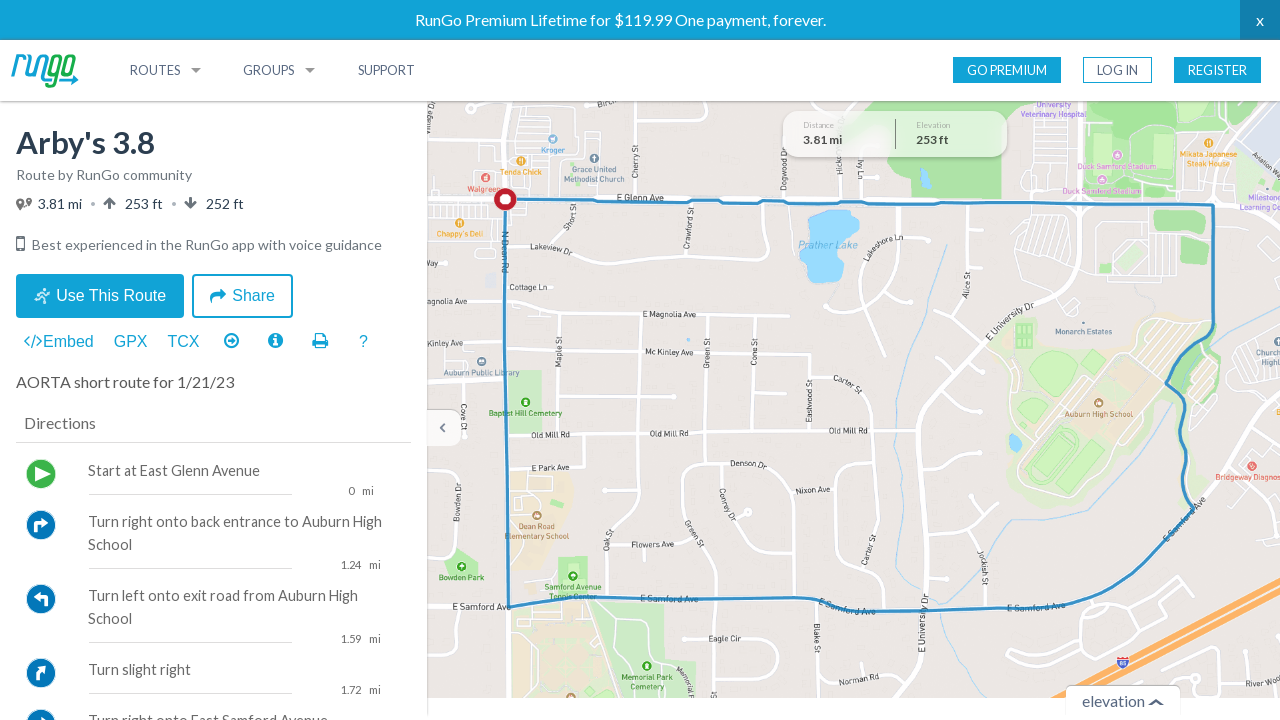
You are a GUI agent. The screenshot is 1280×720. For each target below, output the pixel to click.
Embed (59, 342)
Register (1217, 70)
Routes (155, 70)
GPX (131, 341)
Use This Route (100, 295)
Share (242, 295)
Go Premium (1007, 70)
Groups (268, 70)
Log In (1117, 70)
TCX (184, 341)
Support (386, 70)
